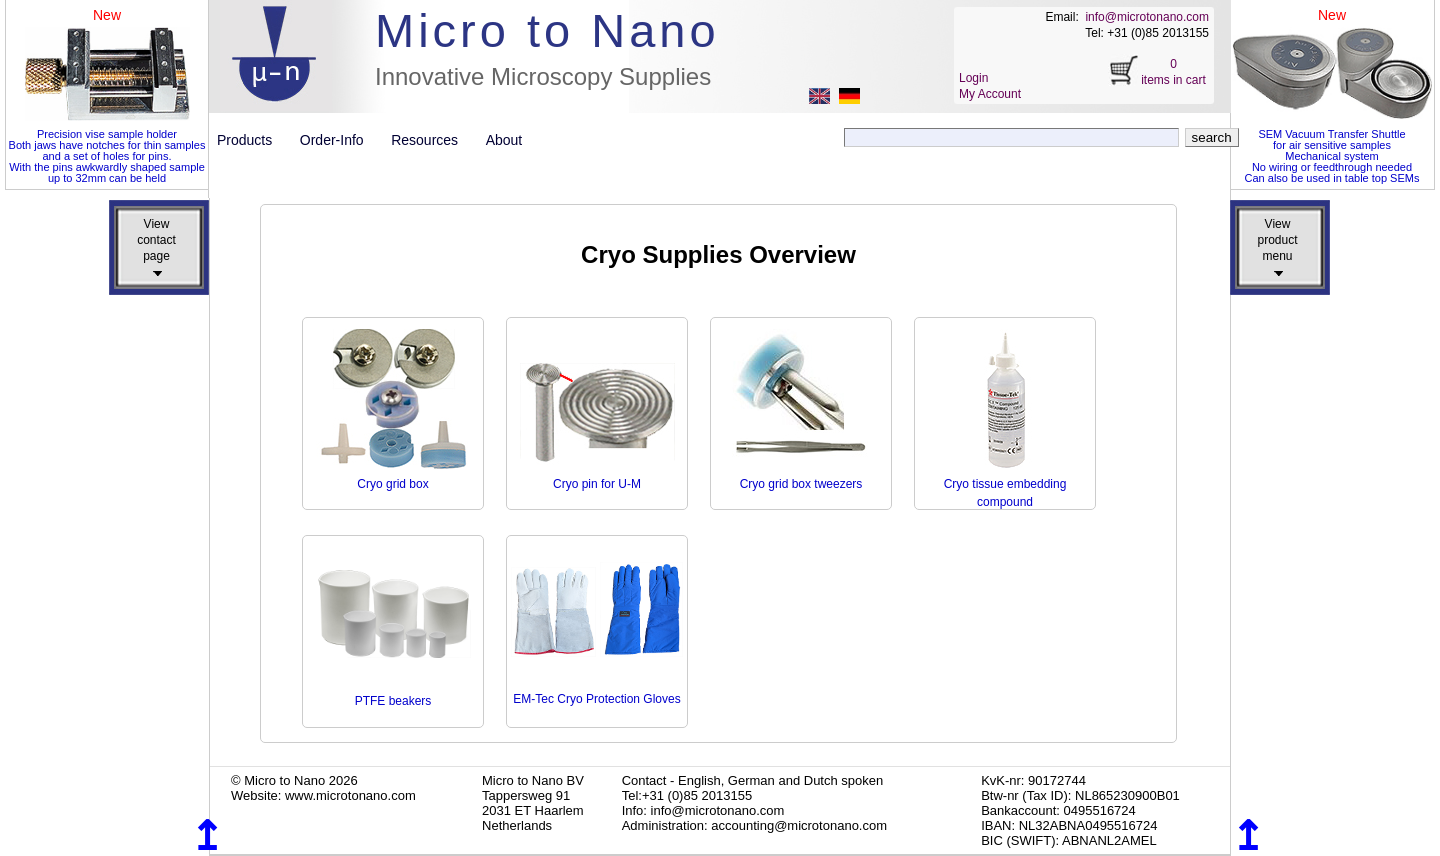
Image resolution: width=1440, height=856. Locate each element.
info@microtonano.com (1147, 17)
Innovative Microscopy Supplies (543, 76)
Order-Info (339, 140)
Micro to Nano (547, 30)
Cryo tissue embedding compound (1005, 484)
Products (252, 140)
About (504, 140)
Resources (432, 140)
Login (973, 78)
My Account (990, 94)
